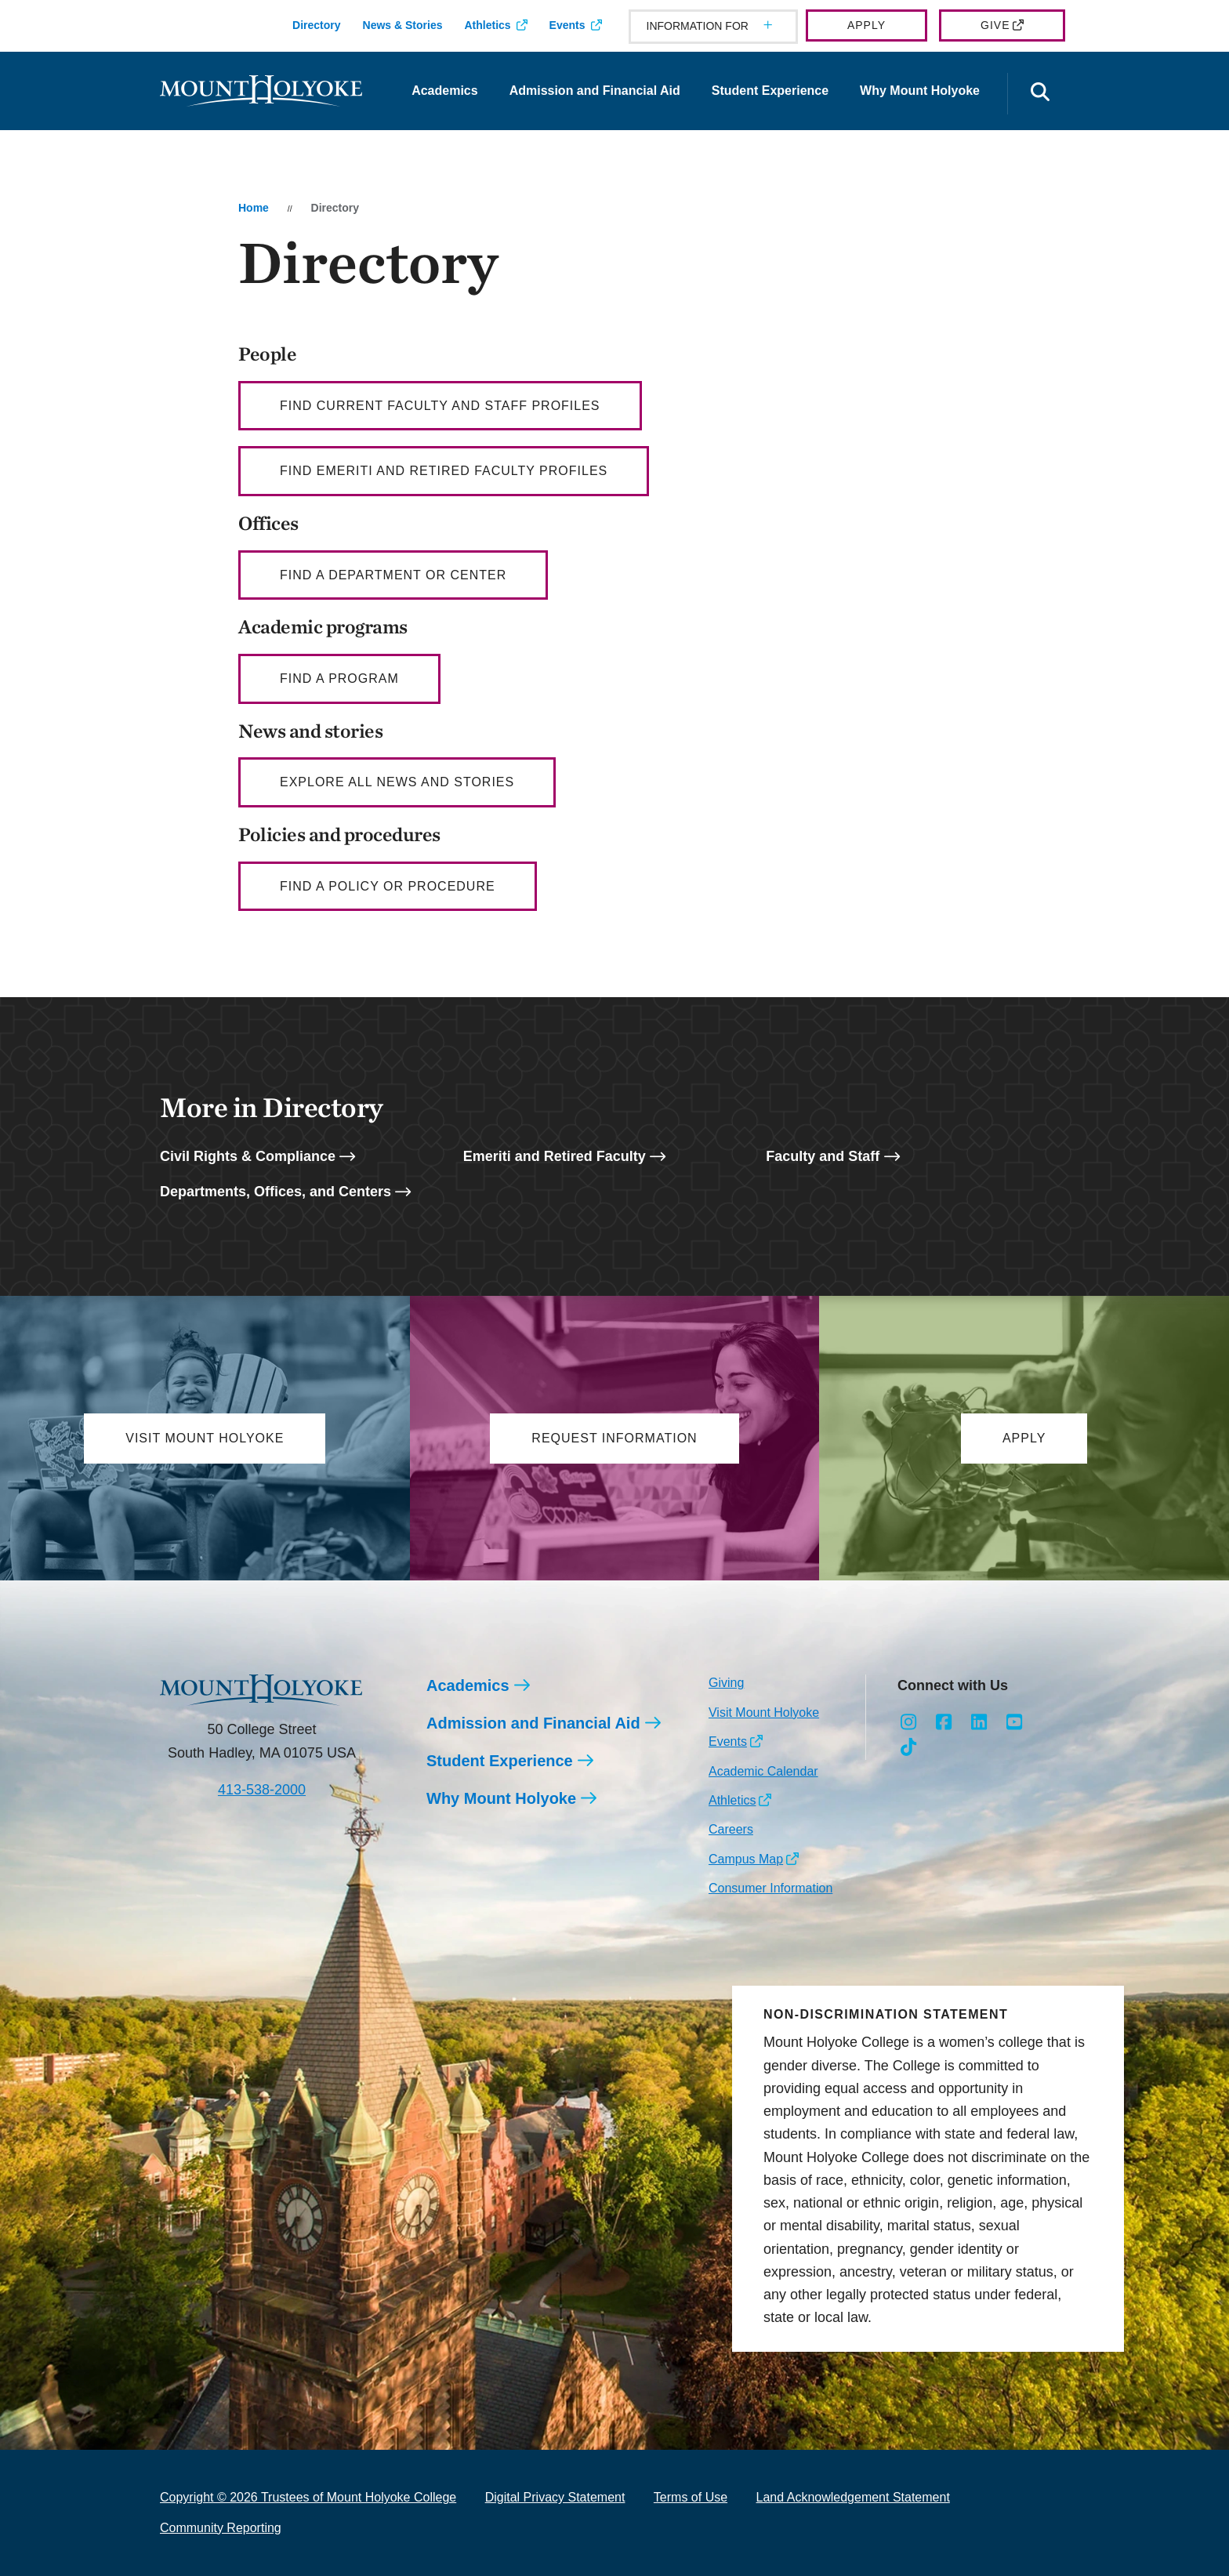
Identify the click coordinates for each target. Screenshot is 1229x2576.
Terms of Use (690, 2498)
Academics (444, 90)
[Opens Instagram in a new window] (908, 1722)
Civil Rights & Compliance (247, 1156)
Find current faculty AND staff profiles (440, 405)
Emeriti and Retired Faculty (554, 1156)
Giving (726, 1683)
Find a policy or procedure (387, 886)
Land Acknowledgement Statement (853, 2498)
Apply (866, 25)
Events (567, 25)
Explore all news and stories (397, 782)
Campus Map (746, 1859)
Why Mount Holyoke (920, 90)
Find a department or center (393, 575)
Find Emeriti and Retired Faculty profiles (443, 470)
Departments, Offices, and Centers (275, 1191)
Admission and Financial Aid (594, 90)
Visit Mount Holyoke (764, 1712)
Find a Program (339, 678)
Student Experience (770, 90)
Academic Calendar (763, 1771)
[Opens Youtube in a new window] (1013, 1722)
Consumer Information (770, 1889)
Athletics (487, 25)
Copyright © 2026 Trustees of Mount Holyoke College (308, 2498)
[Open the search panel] (1040, 93)
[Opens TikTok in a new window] (908, 1747)
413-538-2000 (262, 1790)
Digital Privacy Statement (555, 2498)
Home (253, 207)
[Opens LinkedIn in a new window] (979, 1722)
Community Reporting (220, 2527)
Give (995, 25)
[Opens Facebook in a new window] (944, 1722)
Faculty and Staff (822, 1156)
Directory (316, 25)
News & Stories (403, 25)
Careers (731, 1830)
